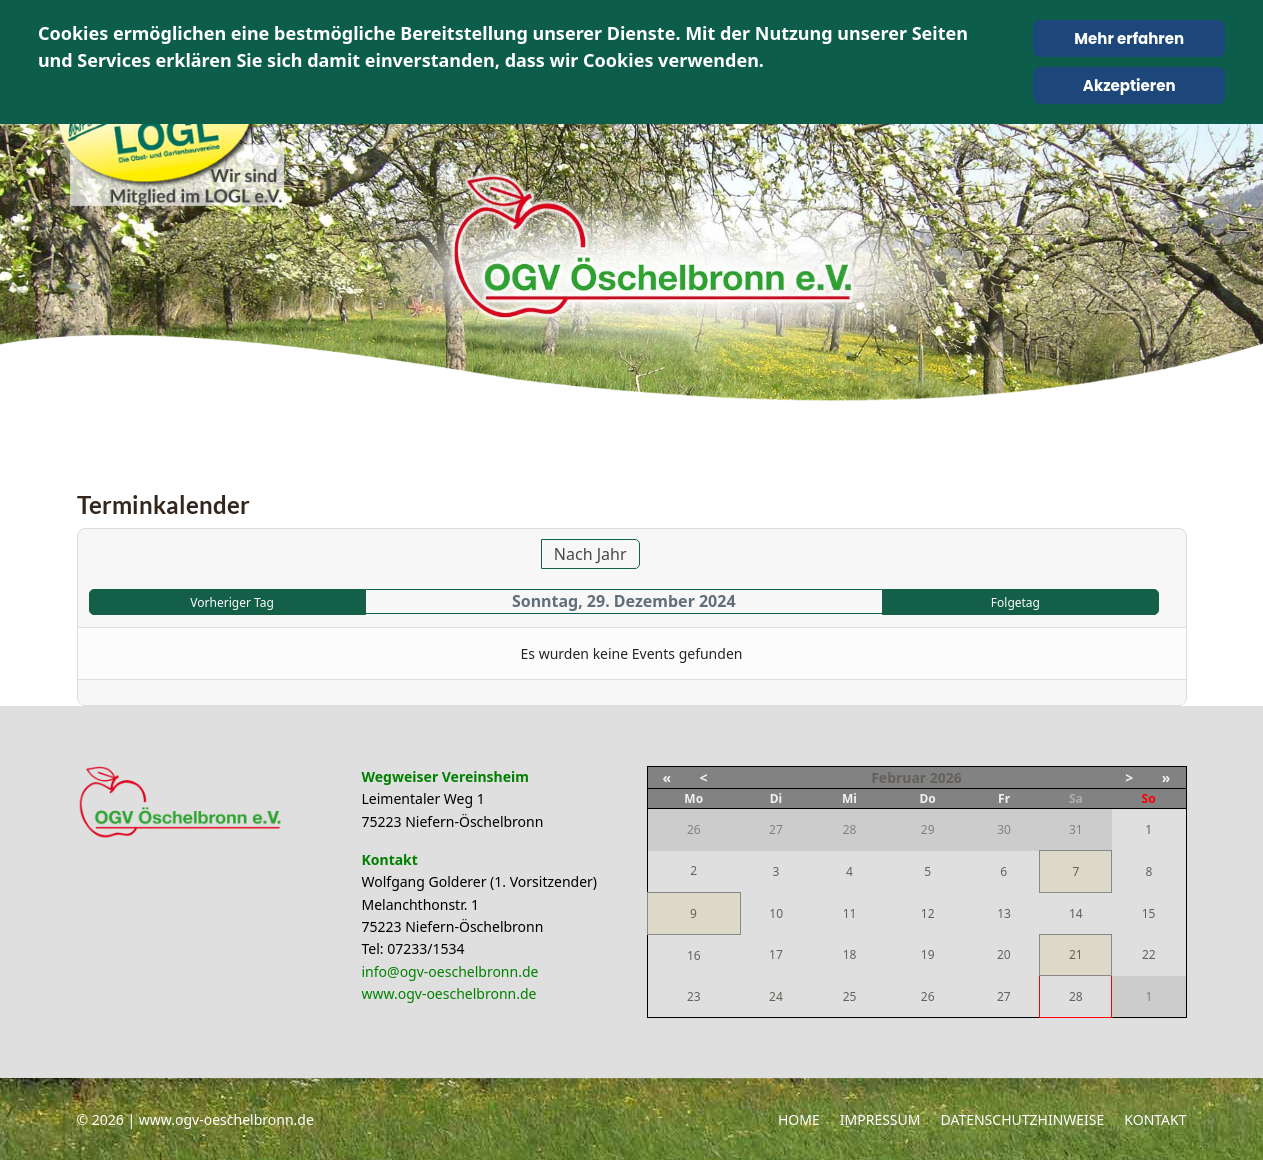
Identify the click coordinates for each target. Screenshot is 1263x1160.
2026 (946, 777)
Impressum (880, 1119)
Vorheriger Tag (231, 602)
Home (799, 1119)
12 (928, 913)
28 (1076, 996)
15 (1149, 913)
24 (776, 996)
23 (694, 996)
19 (928, 954)
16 (694, 955)
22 (1149, 954)
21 (1076, 954)
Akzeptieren (1129, 85)
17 (776, 954)
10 (776, 913)
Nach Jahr (590, 554)
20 (1004, 954)
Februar (898, 777)
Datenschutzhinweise (1023, 1119)
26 (928, 996)
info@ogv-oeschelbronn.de (450, 971)
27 (1004, 996)
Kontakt (1155, 1119)
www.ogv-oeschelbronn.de (449, 993)
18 (850, 954)
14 (1076, 913)
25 (850, 996)
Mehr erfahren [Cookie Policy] (1129, 38)
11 (850, 913)
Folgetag (1015, 602)
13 (1004, 913)
